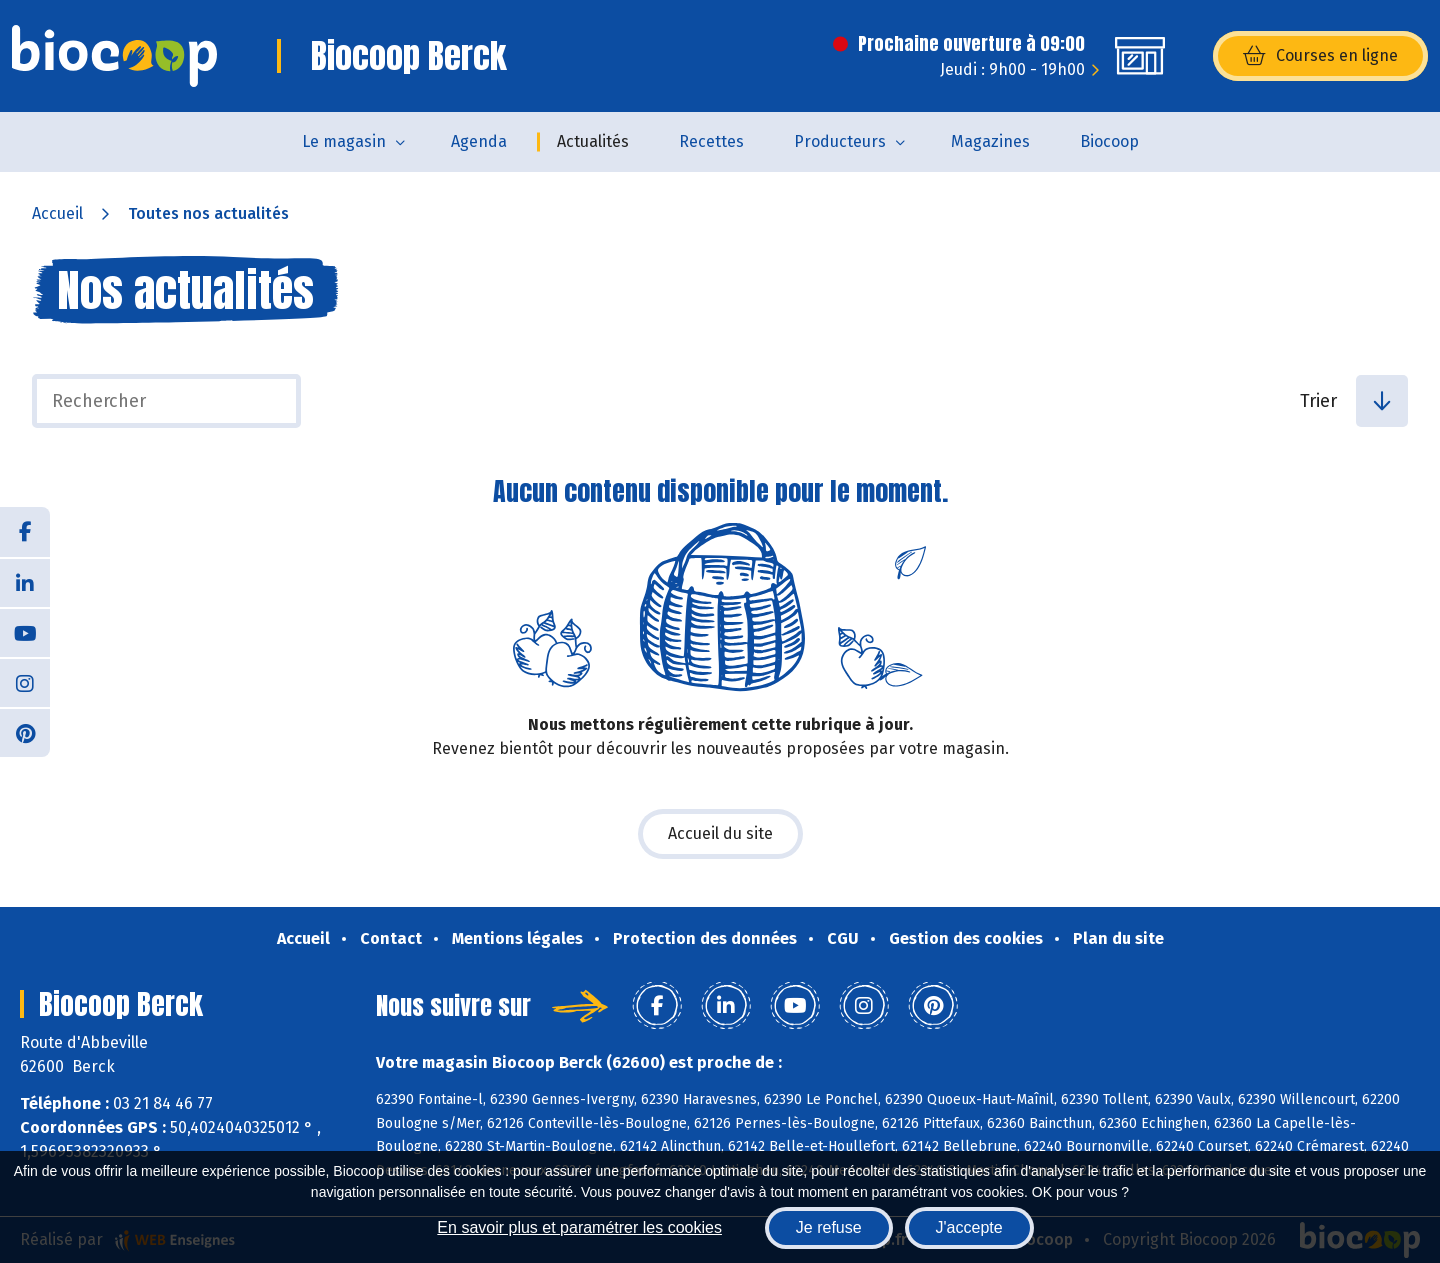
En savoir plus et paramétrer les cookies (579, 1227)
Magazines (990, 141)
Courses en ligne (1320, 56)
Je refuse (829, 1227)
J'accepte (969, 1227)
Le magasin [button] (344, 141)
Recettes (711, 141)
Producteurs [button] (840, 141)
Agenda (479, 141)
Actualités (593, 141)
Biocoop (1109, 141)
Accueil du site (720, 833)
